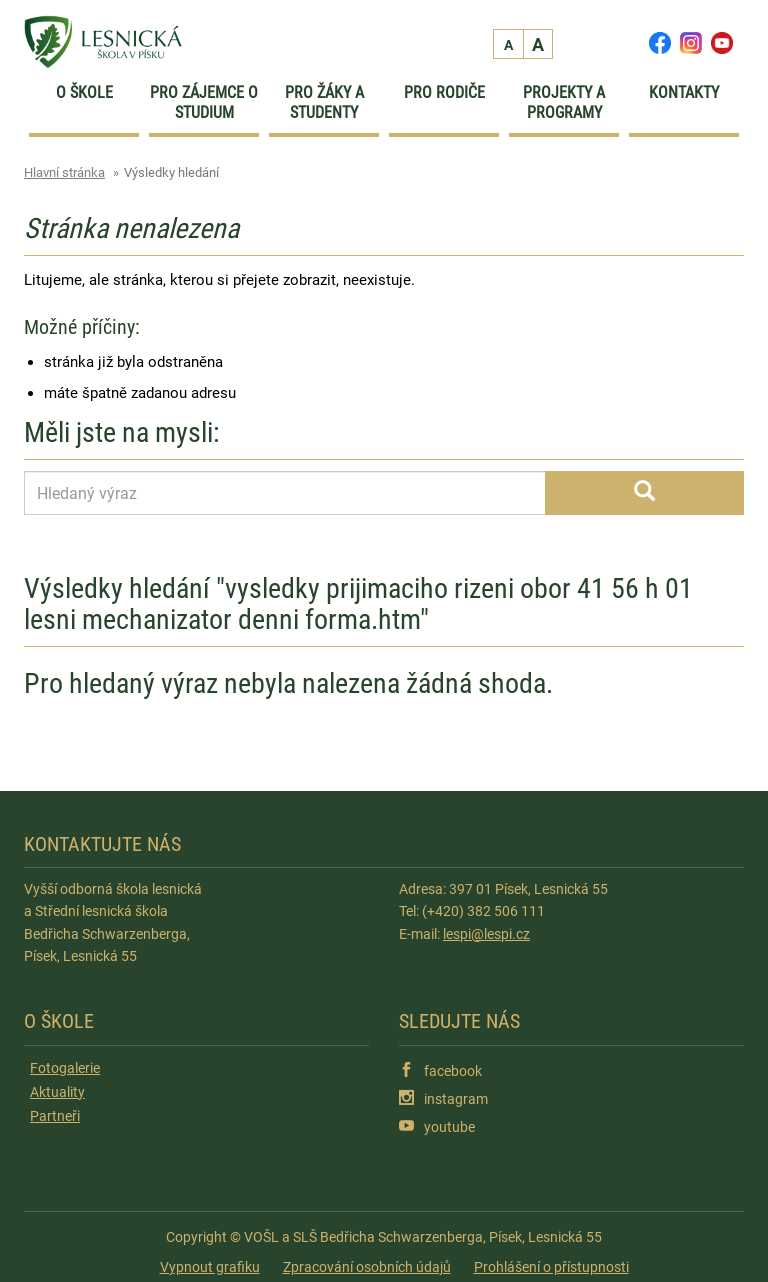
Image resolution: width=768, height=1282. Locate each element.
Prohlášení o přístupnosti (551, 1267)
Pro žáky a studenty (324, 102)
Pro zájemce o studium (204, 102)
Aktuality (57, 1092)
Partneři (55, 1116)
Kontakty (684, 92)
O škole (84, 92)
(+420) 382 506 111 (483, 911)
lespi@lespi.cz (486, 934)
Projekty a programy (564, 102)
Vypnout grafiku (210, 1267)
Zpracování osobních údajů (367, 1267)
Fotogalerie (65, 1068)
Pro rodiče (444, 92)
